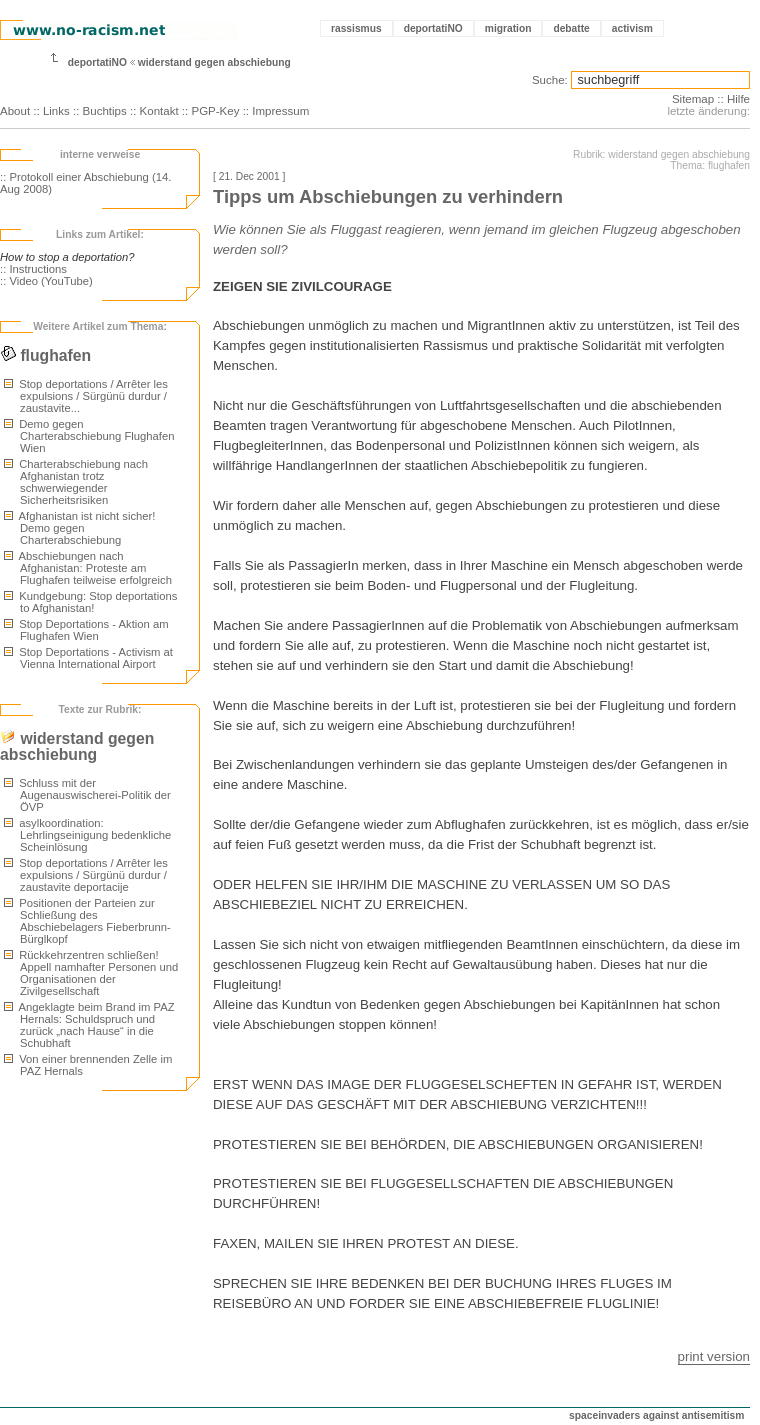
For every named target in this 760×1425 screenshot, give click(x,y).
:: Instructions (33, 269)
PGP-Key (215, 111)
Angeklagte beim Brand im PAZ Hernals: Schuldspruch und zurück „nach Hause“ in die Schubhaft (89, 1025)
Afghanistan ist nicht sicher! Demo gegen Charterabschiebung (79, 528)
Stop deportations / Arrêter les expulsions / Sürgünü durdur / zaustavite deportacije (86, 875)
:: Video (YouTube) (46, 281)
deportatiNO (433, 28)
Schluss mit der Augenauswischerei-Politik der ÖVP (87, 795)
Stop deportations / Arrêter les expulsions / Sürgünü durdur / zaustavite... (86, 396)
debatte (571, 28)
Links (56, 111)
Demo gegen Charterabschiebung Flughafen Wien (89, 436)
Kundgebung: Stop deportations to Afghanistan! (90, 602)
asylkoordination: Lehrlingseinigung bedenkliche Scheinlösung (87, 835)
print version (714, 1356)
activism (632, 28)
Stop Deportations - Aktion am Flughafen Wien (86, 630)
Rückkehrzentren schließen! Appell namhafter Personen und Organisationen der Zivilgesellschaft (91, 973)
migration (508, 28)
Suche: (550, 80)
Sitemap (693, 99)
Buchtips (105, 111)
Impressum (280, 111)
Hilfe (738, 99)
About (15, 111)
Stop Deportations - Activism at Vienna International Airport (88, 658)
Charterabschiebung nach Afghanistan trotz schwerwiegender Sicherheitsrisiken (76, 482)
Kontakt (159, 111)
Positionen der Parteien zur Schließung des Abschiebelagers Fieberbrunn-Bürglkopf (87, 921)
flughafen (45, 355)
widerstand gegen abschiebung (214, 62)
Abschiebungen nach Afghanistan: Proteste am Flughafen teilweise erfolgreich (88, 568)
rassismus (356, 28)
